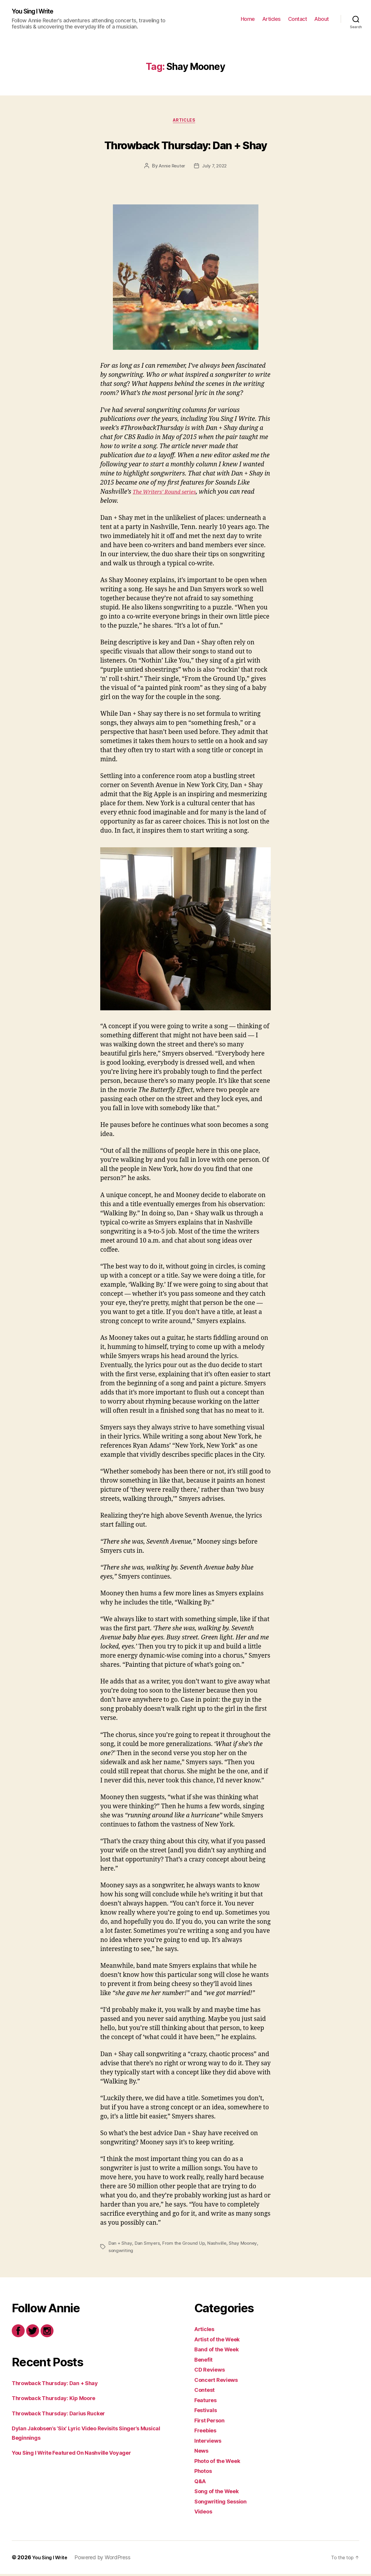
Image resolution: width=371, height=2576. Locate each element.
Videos (204, 2513)
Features (207, 2402)
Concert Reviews (219, 2381)
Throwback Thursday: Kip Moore (60, 2400)
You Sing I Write (36, 11)
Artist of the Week (221, 2341)
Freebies (207, 2432)
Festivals (207, 2412)
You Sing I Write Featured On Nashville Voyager (81, 2455)
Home (248, 19)
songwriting (121, 2253)
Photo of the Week (221, 2462)
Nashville (218, 2246)
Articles (271, 19)
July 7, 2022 (215, 168)
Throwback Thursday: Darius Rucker (66, 2415)
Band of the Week (220, 2351)
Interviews (209, 2442)
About (321, 19)
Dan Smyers (147, 2246)
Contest (206, 2392)
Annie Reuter (171, 168)
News (202, 2452)
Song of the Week (220, 2493)
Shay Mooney (245, 2246)
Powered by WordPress (107, 2559)
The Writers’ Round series (170, 494)
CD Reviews (212, 2371)
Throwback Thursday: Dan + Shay (185, 145)
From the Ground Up (184, 2246)
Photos (204, 2473)
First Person (212, 2422)
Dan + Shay (120, 2246)
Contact (297, 19)
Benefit (204, 2361)
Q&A (201, 2483)
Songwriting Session (224, 2503)
